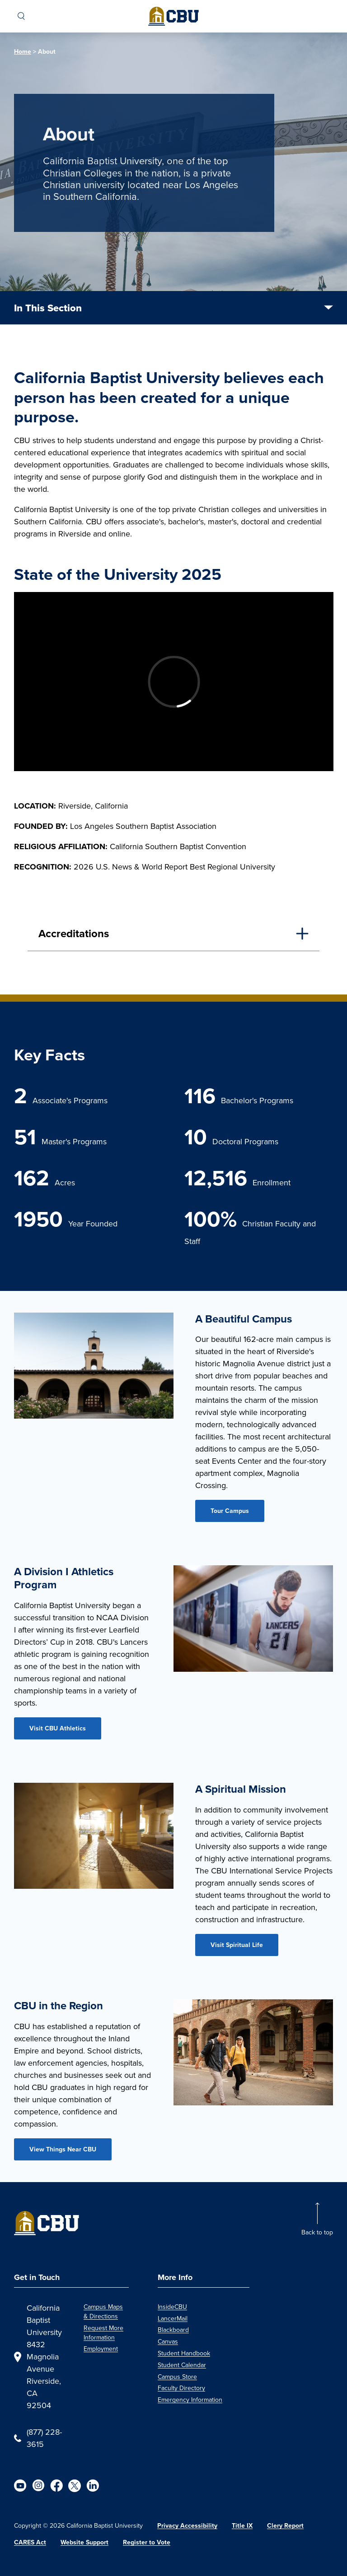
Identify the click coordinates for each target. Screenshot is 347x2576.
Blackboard (173, 2330)
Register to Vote (146, 2542)
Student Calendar (182, 2365)
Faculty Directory (181, 2388)
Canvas (168, 2341)
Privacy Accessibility (187, 2525)
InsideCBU (172, 2307)
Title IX (242, 2525)
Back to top (317, 2232)
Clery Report (285, 2525)
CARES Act (30, 2542)
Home (22, 51)
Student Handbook (184, 2353)
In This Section (48, 308)
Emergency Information (190, 2400)
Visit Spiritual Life (237, 1944)
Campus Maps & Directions (103, 2311)
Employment (101, 2349)
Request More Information (103, 2332)
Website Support (84, 2542)
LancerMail (173, 2318)
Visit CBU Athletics (57, 1728)
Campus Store (177, 2377)
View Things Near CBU (62, 2149)
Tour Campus (230, 1510)
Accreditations (73, 933)
